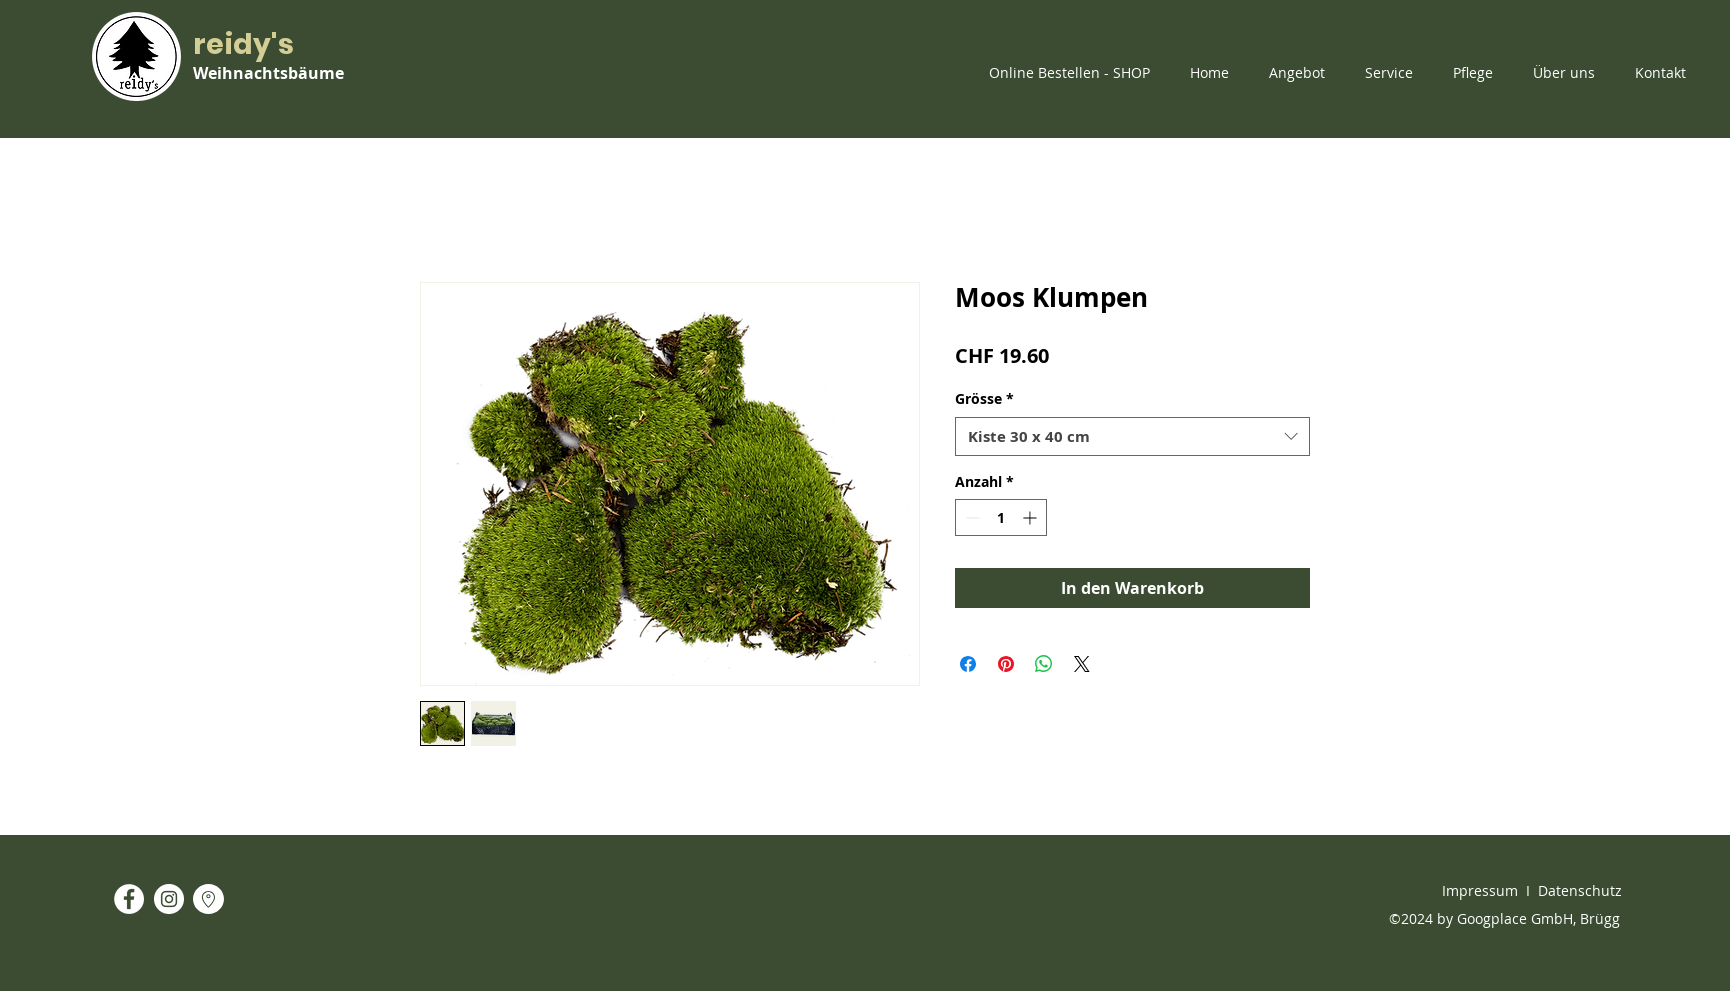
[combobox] (1132, 436)
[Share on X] (1082, 664)
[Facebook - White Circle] (129, 899)
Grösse (984, 398)
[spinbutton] (1001, 517)
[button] (1074, 73)
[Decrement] (970, 517)
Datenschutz (1580, 890)
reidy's (243, 44)
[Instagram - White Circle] (169, 899)
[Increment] (1031, 517)
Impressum (1480, 890)
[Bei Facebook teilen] (968, 664)
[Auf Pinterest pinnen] (1006, 664)
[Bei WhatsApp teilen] (1044, 664)
